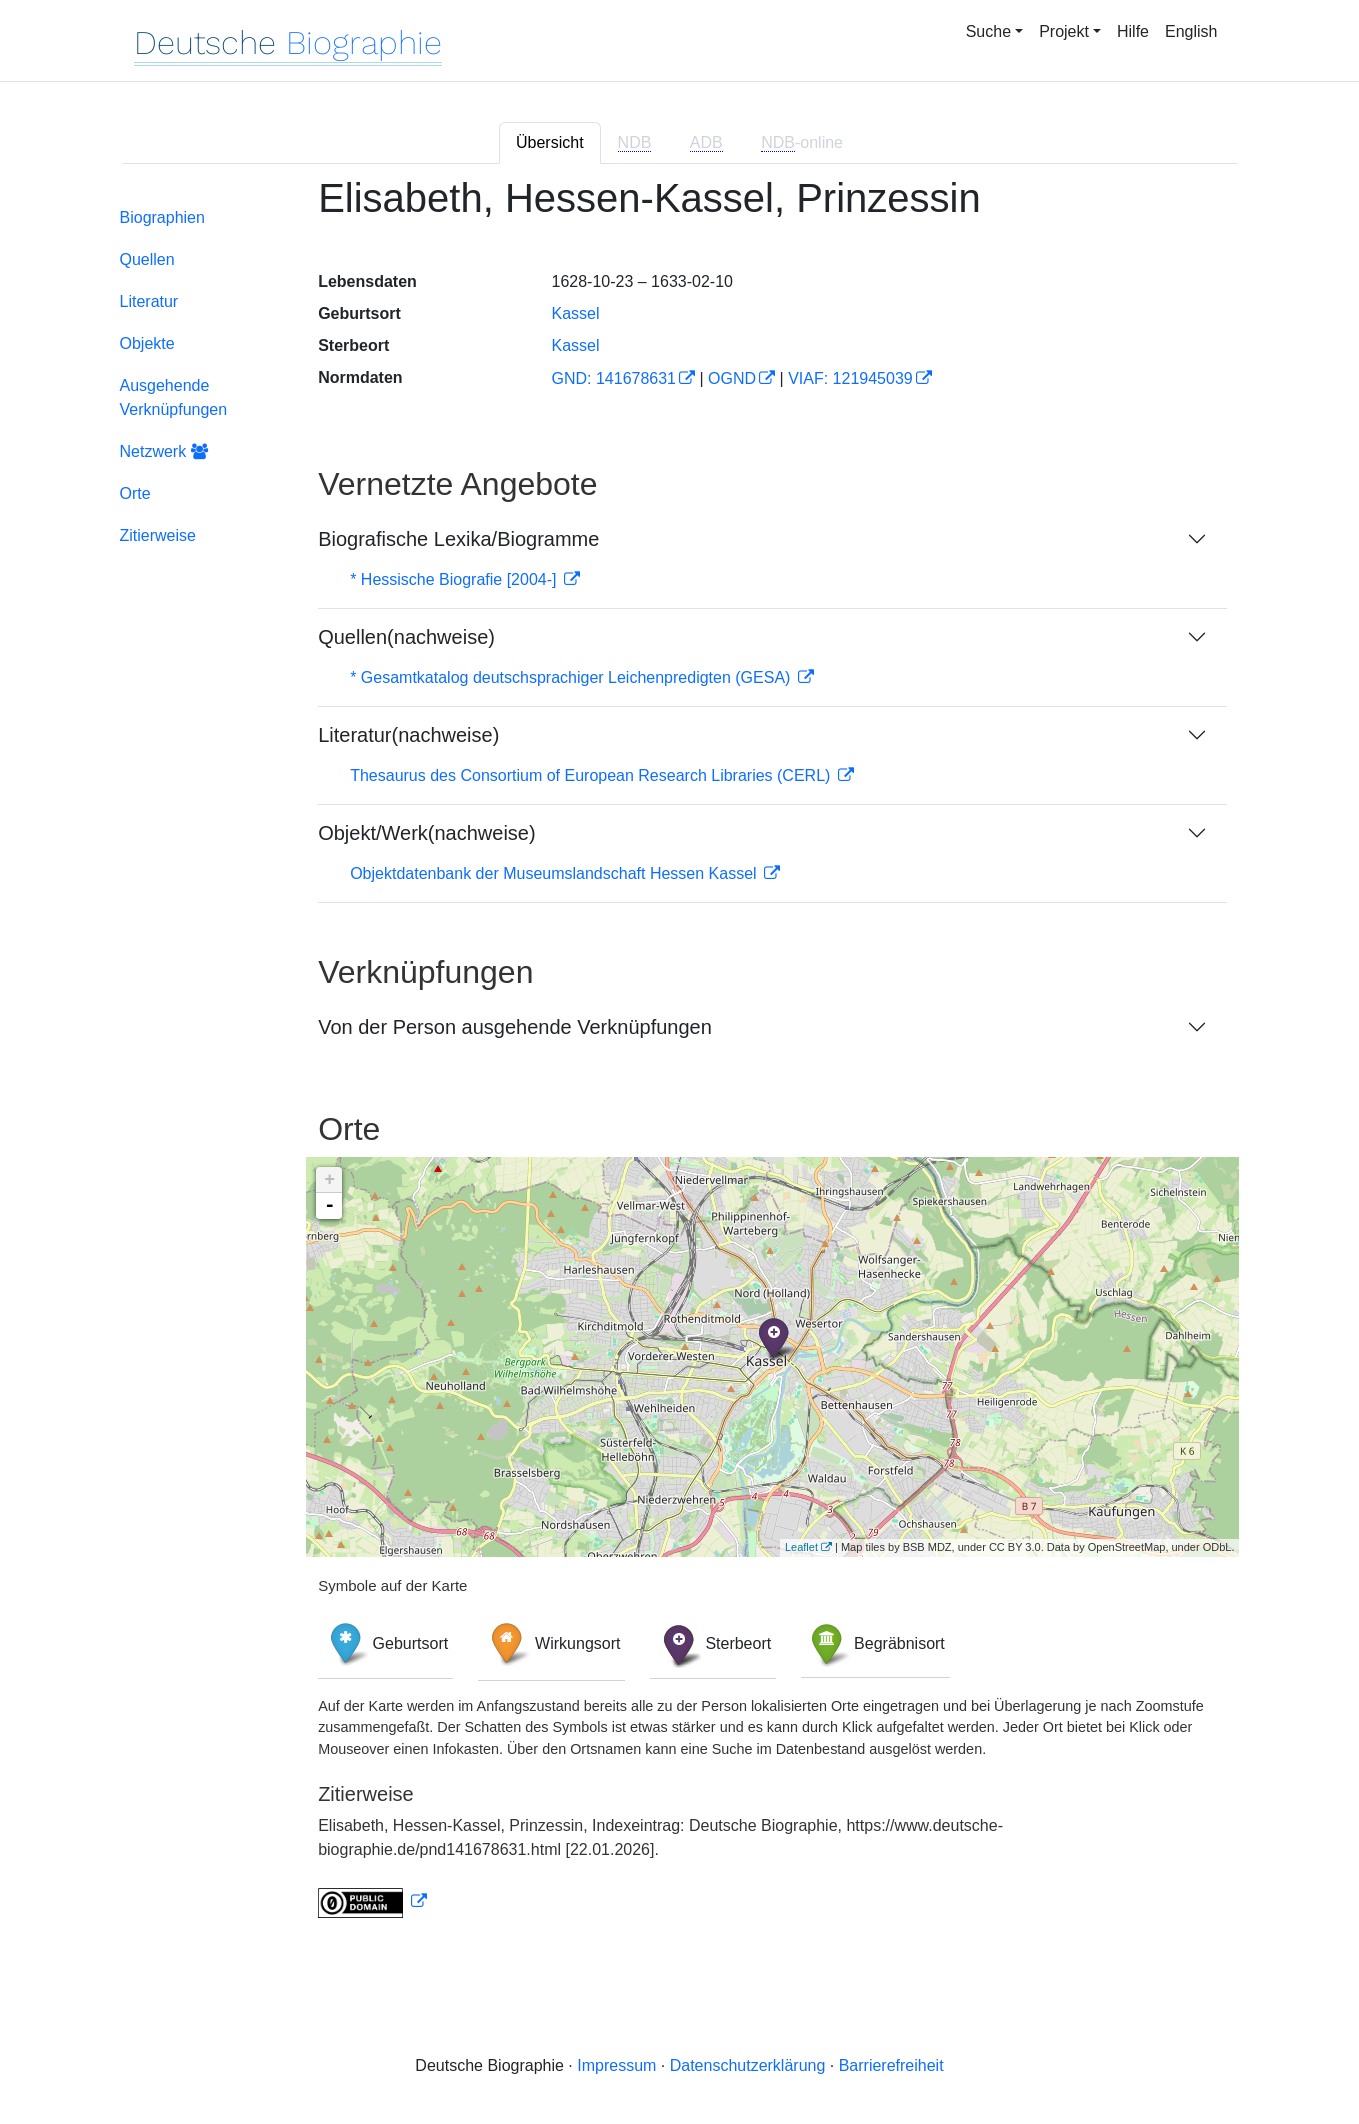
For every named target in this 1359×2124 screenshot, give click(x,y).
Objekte (147, 343)
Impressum (616, 2065)
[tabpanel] (680, 1059)
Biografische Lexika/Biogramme (458, 539)
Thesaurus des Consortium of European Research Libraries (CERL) (592, 775)
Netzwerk (164, 451)
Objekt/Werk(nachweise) (426, 833)
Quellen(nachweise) (406, 637)
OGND (732, 378)
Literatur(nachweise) (408, 735)
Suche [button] (988, 31)
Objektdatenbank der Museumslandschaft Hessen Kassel (555, 873)
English (1191, 31)
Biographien (162, 217)
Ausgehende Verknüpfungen (174, 397)
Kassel (575, 313)
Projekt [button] (1064, 31)
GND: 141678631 (613, 378)
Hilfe (1133, 31)
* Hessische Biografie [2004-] (455, 579)
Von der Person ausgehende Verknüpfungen (515, 1027)
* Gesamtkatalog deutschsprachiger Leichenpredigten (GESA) (572, 677)
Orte (135, 493)
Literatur (149, 301)
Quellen (147, 259)
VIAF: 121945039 (850, 378)
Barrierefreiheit (891, 2065)
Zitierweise (158, 535)
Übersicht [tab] (550, 142)
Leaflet (801, 1547)
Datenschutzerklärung (748, 2065)
